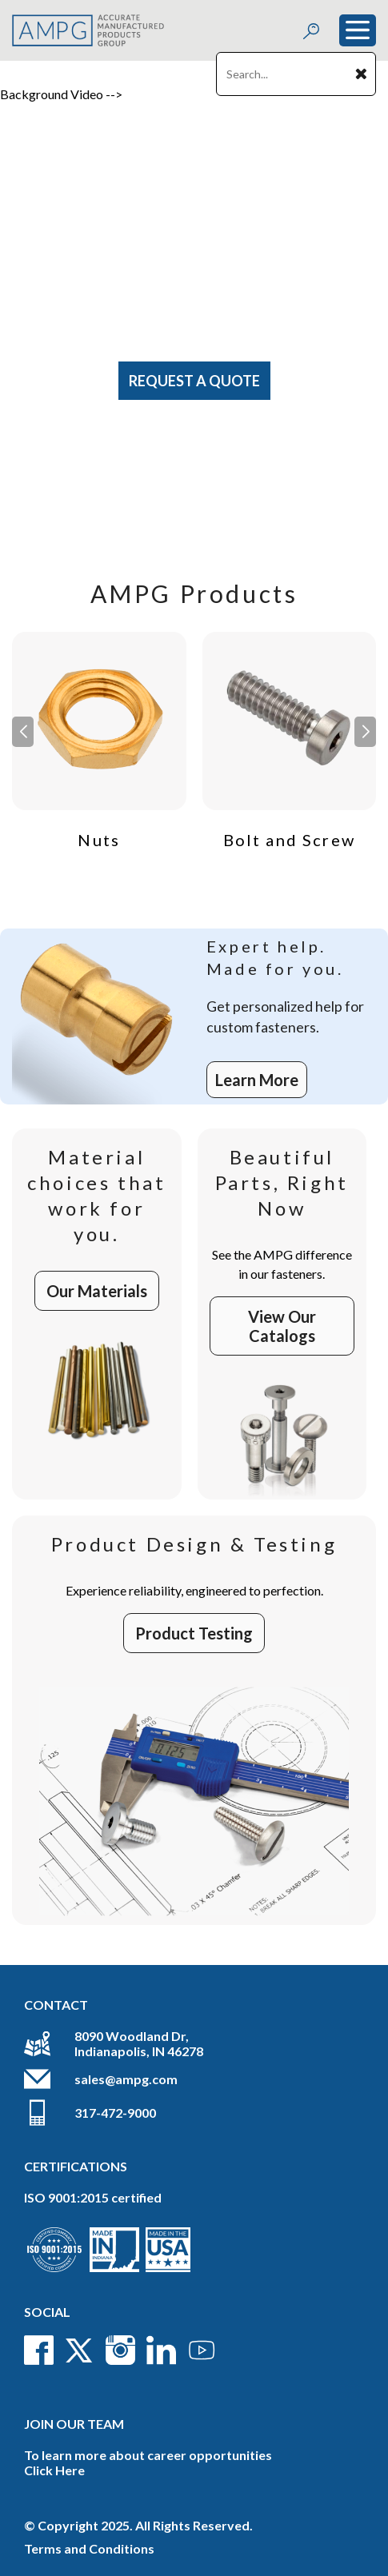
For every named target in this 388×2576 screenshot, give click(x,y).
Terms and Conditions (89, 2548)
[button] (365, 732)
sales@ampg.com (126, 2079)
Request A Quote (194, 380)
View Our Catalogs (282, 1326)
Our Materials (96, 1290)
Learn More (256, 1079)
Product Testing (194, 1633)
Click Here (54, 2470)
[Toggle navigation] (357, 30)
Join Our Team (74, 2423)
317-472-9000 (115, 2112)
